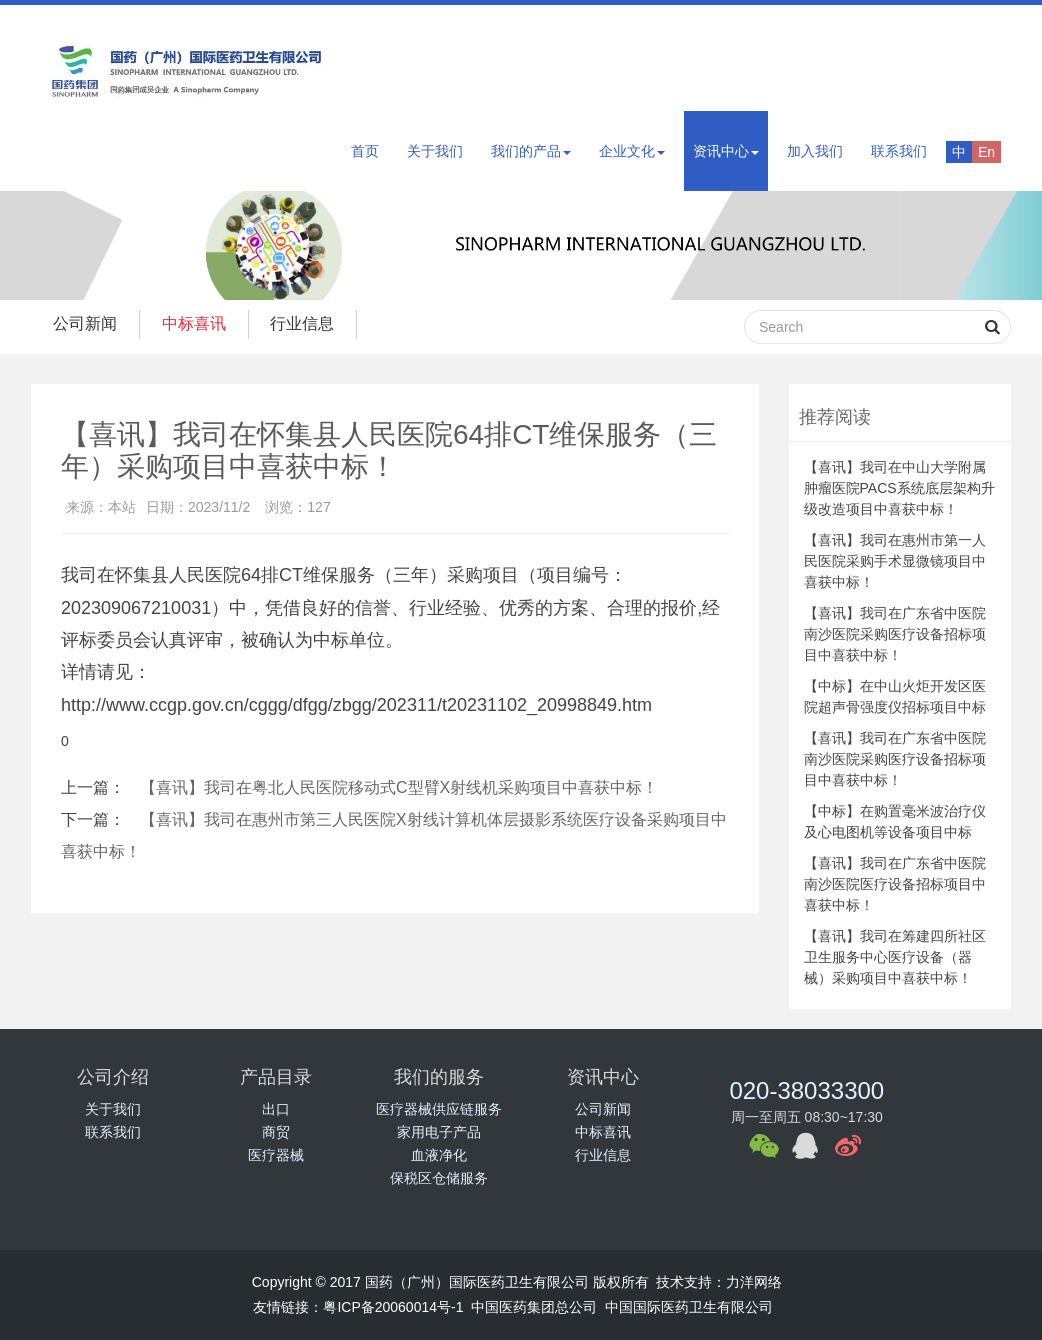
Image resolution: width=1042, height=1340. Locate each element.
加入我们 (815, 151)
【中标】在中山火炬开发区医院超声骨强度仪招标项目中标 (895, 696)
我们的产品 (531, 151)
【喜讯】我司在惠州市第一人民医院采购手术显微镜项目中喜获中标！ (895, 561)
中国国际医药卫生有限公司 (689, 1307)
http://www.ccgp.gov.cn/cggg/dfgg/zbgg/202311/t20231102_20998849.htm (356, 705)
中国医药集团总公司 (534, 1307)
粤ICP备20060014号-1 (393, 1307)
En (986, 152)
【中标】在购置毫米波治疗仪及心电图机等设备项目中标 (895, 821)
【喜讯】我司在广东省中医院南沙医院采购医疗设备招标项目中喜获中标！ (895, 634)
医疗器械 (276, 1155)
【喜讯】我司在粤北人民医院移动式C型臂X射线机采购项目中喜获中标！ (399, 787)
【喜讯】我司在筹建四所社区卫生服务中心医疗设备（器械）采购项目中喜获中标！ (895, 957)
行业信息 (318, 323)
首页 (365, 151)
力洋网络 (754, 1282)
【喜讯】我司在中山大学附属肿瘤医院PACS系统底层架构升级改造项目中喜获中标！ (899, 488)
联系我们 (899, 151)
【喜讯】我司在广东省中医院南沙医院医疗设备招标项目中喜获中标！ (895, 884)
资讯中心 (726, 151)
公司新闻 (88, 323)
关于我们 (435, 151)
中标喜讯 (203, 323)
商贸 (276, 1132)
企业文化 (632, 151)
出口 (276, 1109)
